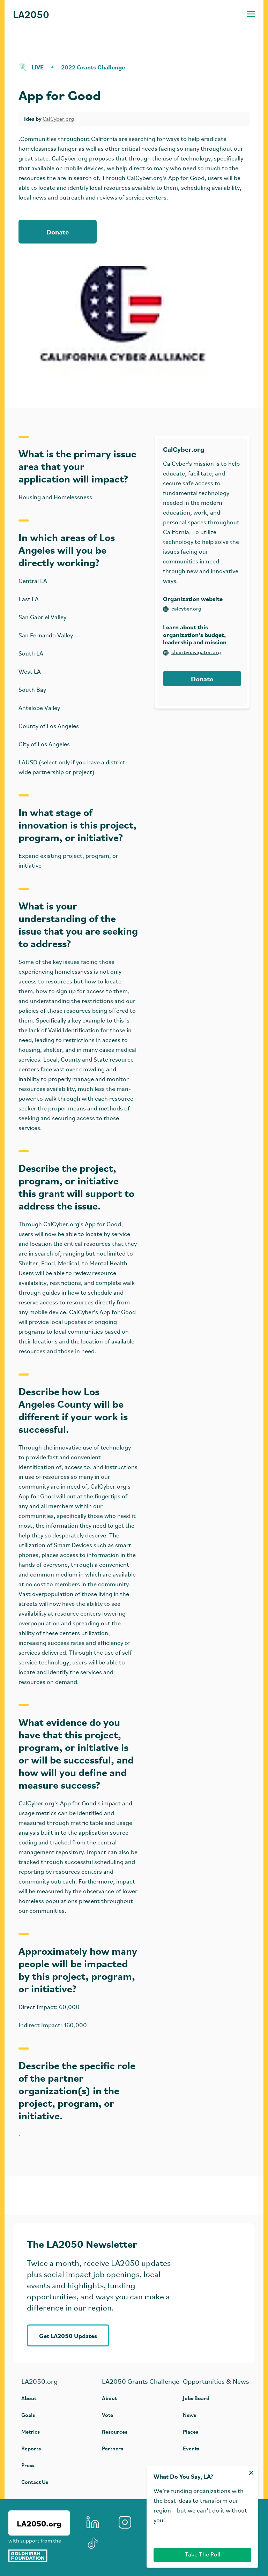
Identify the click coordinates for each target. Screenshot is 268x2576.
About (28, 2398)
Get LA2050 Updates (68, 2335)
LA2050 (31, 14)
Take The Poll (202, 2555)
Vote (107, 2415)
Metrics (30, 2431)
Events (191, 2448)
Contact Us (34, 2482)
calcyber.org (182, 609)
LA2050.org (39, 2523)
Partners (112, 2448)
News (189, 2415)
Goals (28, 2415)
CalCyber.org (58, 119)
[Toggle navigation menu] (251, 14)
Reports (31, 2448)
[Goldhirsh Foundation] (39, 2555)
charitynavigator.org (192, 653)
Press (28, 2465)
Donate (57, 231)
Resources (114, 2431)
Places (190, 2431)
